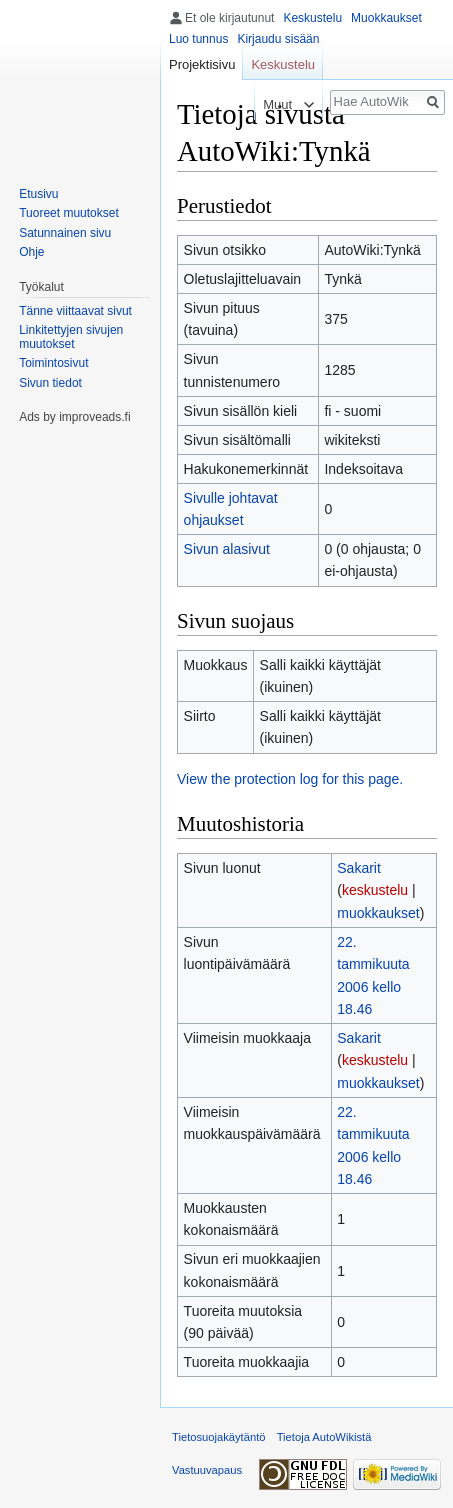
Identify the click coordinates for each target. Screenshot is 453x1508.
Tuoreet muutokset (69, 213)
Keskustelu (312, 18)
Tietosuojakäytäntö (219, 1437)
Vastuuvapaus (207, 1470)
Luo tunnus (198, 39)
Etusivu (38, 194)
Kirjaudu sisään (278, 39)
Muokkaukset (386, 18)
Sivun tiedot (50, 383)
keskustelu (375, 890)
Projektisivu (202, 64)
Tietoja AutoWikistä (324, 1437)
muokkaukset (378, 913)
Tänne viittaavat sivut (75, 311)
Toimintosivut (53, 363)
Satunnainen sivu (65, 233)
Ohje (31, 252)
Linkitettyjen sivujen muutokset (71, 337)
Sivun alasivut (227, 549)
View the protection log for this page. (290, 779)
